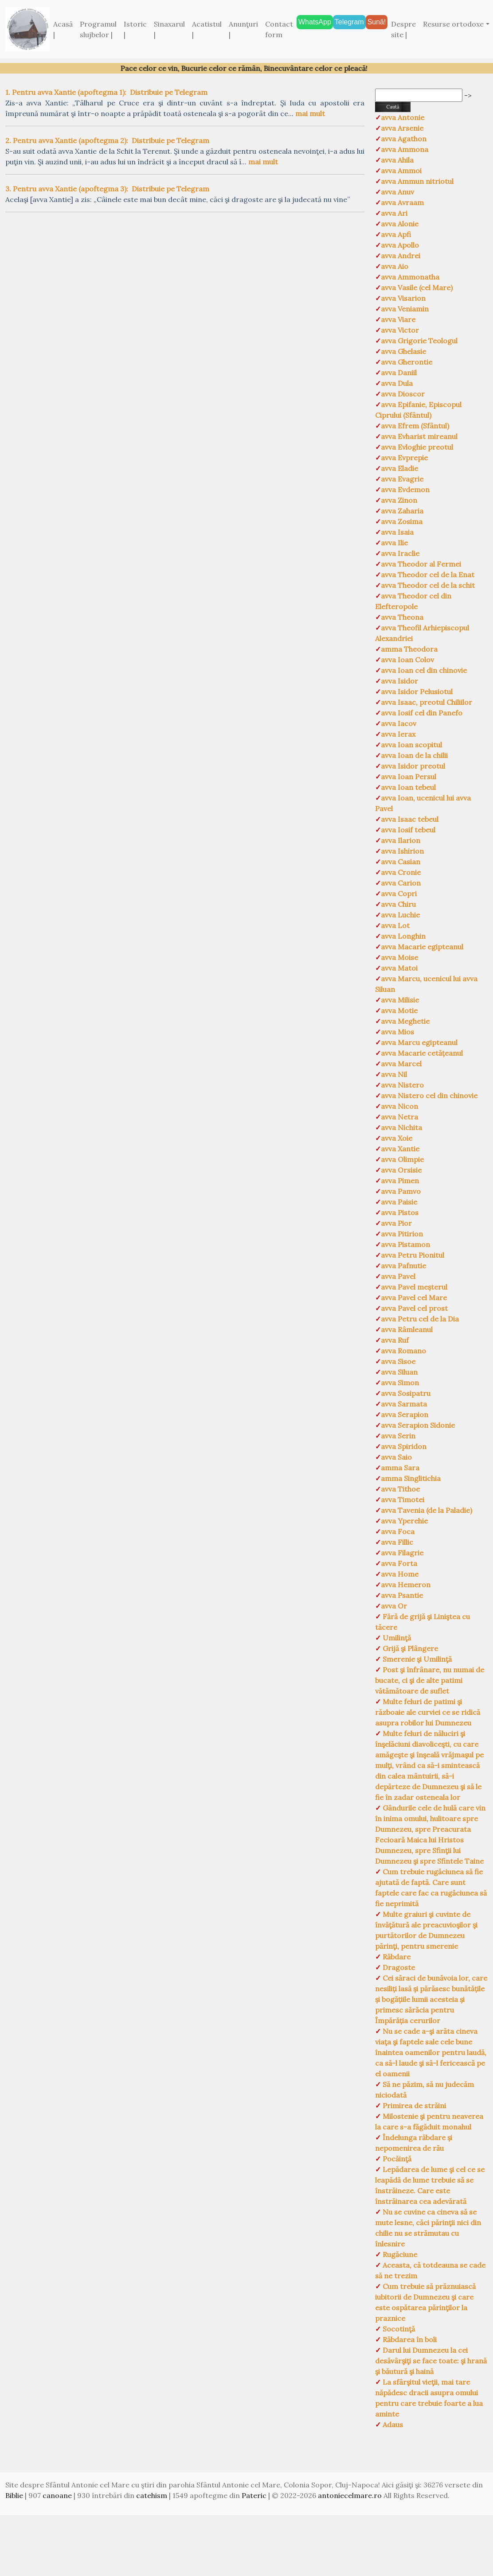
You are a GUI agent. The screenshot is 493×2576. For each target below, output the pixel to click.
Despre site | (403, 29)
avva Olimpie (402, 1159)
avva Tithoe (400, 1488)
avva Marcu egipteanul (419, 1042)
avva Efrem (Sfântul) (415, 425)
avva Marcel (401, 1063)
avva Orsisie (401, 1170)
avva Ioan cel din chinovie (424, 670)
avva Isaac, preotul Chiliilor (426, 702)
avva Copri (399, 893)
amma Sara (400, 1467)
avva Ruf (395, 1340)
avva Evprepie (404, 457)
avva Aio (394, 266)
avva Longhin (403, 936)
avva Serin (398, 1435)
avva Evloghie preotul (417, 447)
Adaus (392, 2424)
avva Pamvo (401, 1191)
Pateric (254, 2495)
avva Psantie (402, 1595)
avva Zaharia (402, 510)
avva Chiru (398, 904)
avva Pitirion (402, 1233)
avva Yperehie (404, 1520)
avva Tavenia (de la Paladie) (426, 1510)
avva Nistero (402, 1084)
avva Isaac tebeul (409, 819)
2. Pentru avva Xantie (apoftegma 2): (66, 140)
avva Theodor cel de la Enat (427, 574)
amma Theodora (409, 649)
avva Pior (396, 1223)
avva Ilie (394, 542)
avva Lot (395, 925)
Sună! (377, 22)
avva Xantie (400, 1148)
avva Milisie (400, 999)
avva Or (394, 1605)
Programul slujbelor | (98, 29)
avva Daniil (399, 372)
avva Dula (397, 383)
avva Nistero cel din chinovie (429, 1095)
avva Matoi (399, 968)
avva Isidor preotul (413, 766)
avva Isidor (399, 680)
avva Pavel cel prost (414, 1308)
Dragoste (398, 1967)
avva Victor (400, 330)
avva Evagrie (402, 478)
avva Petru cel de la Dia (420, 1318)
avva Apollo (400, 245)
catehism (151, 2495)
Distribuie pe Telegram (168, 92)
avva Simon (400, 1382)
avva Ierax (398, 734)
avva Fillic (397, 1542)
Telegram (349, 22)
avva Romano (403, 1350)
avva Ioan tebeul (408, 787)
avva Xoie (396, 1138)
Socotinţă (398, 2328)
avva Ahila (397, 159)
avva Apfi (396, 234)
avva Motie (399, 1010)
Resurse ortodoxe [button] (453, 23)
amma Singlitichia (411, 1478)
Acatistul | (207, 29)
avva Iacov (398, 723)
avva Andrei (400, 255)
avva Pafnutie (403, 1265)
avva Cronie (401, 872)
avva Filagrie (402, 1552)
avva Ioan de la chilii (414, 755)
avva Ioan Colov (407, 659)
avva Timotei (402, 1499)
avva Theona (402, 617)
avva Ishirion (402, 851)
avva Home (400, 1574)
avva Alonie (400, 223)
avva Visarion (403, 298)
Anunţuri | (243, 29)
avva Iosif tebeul (408, 829)
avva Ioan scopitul (411, 744)
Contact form (279, 29)
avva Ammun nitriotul (417, 181)
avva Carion (401, 882)
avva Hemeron (405, 1584)
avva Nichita (401, 1127)
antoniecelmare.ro (350, 2495)
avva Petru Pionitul (412, 1255)
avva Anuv (397, 191)
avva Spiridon (403, 1446)
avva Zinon (399, 500)
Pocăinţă (396, 2158)
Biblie (14, 2495)
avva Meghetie (405, 1021)
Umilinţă (396, 1637)
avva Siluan (399, 1372)
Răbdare (396, 1956)
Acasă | (63, 29)
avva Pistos (400, 1212)
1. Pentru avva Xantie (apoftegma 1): (65, 92)
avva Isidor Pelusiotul (417, 691)
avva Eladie (399, 468)
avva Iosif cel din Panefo (421, 712)
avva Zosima (402, 521)
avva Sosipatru (405, 1393)
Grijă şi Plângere (409, 1648)
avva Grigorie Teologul (419, 340)
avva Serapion (404, 1414)
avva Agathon (403, 138)
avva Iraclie (400, 553)
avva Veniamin (405, 308)
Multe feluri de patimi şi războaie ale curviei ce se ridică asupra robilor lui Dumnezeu (427, 1712)
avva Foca (398, 1531)
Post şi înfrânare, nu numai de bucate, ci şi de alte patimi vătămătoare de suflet (429, 1680)
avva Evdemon (405, 489)
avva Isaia (397, 532)
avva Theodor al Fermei (421, 563)
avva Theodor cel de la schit (428, 585)
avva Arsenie (402, 128)
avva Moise (399, 957)
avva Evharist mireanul (419, 436)
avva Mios (397, 1031)
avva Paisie (399, 1201)
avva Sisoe (398, 1361)
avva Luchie (400, 914)
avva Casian (400, 861)
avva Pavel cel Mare (414, 1297)
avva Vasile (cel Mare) (417, 287)
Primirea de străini (413, 2105)
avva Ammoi (401, 170)
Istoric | (135, 29)
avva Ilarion (400, 840)
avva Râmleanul (407, 1329)
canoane (57, 2495)
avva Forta (399, 1563)
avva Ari (394, 213)
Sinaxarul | (169, 29)
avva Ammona (404, 149)
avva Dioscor (403, 393)
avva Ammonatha (410, 276)
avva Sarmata (404, 1403)
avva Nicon (399, 1106)
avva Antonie (402, 117)
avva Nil (394, 1074)
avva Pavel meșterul (414, 1286)
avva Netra (399, 1116)
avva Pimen (400, 1180)
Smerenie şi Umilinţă (416, 1659)
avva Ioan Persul (408, 776)
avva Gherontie (406, 361)
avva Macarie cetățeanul (422, 1053)
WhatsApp (314, 22)
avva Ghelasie (403, 351)
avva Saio (396, 1457)
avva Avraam (402, 202)
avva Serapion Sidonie (418, 1425)
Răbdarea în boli (409, 2339)
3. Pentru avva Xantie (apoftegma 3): (66, 188)
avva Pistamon (405, 1244)
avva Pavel (398, 1276)
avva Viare (398, 319)
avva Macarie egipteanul (422, 946)
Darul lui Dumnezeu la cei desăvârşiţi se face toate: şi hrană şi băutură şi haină (431, 2361)
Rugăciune (399, 2254)
